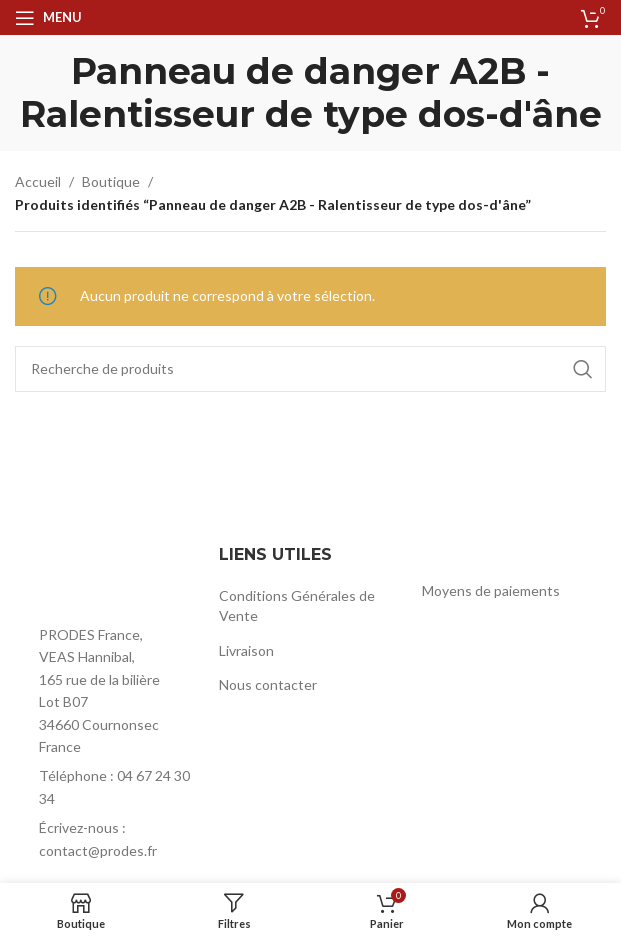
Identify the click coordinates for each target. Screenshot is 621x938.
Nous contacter (268, 684)
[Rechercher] (310, 369)
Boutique (111, 181)
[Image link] (107, 577)
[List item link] (107, 787)
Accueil (38, 181)
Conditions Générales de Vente (297, 605)
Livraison (246, 650)
